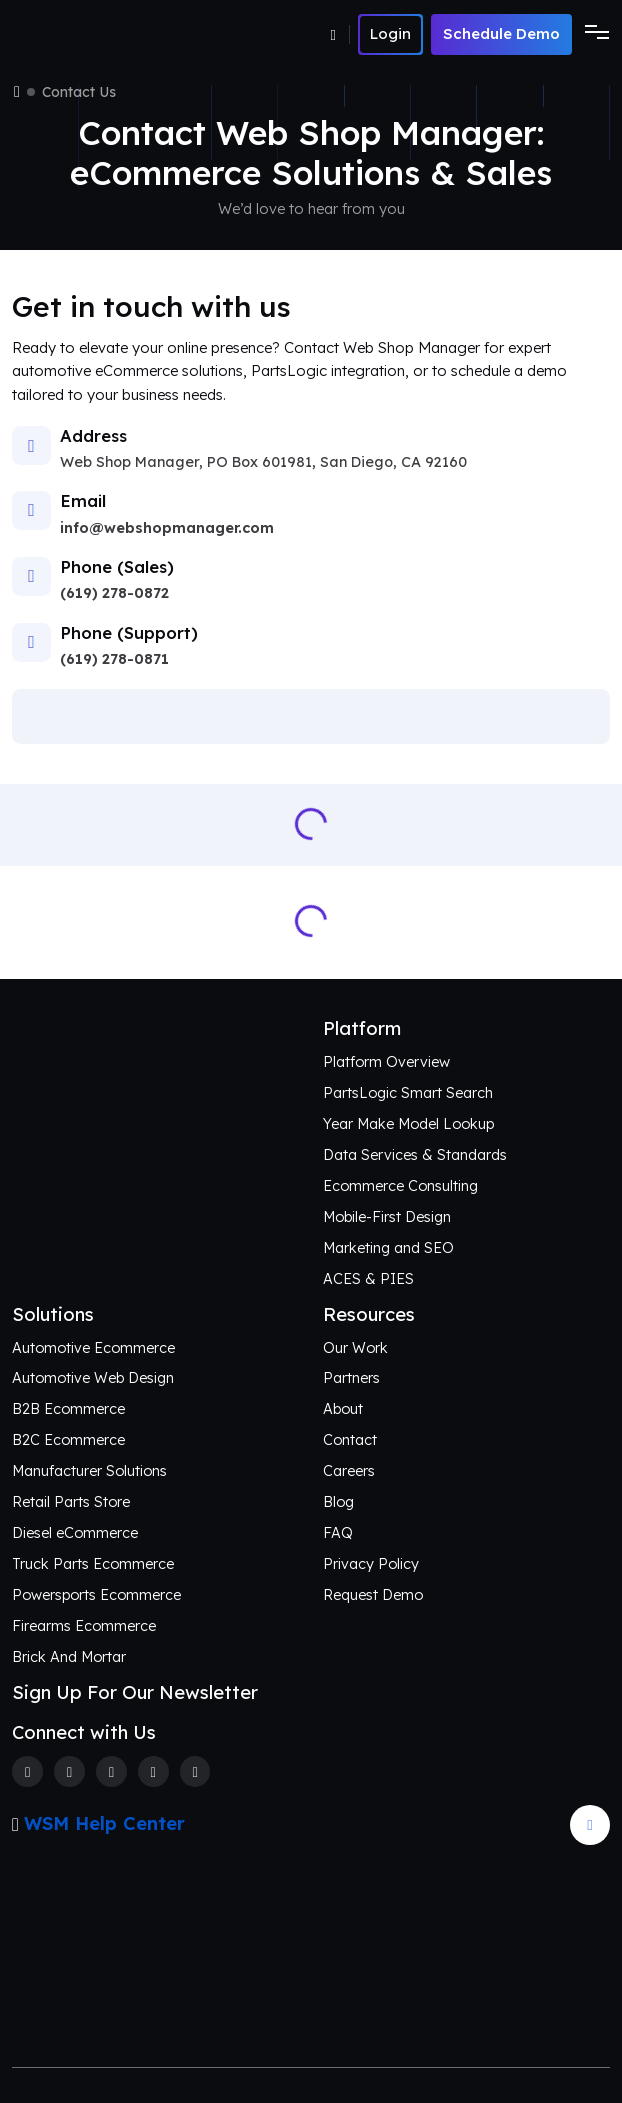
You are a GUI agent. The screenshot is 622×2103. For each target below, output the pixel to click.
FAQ (338, 1533)
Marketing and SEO (388, 1248)
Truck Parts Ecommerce (93, 1564)
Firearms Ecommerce (84, 1626)
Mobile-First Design (387, 1217)
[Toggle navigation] (591, 34)
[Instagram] (111, 1771)
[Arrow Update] (590, 1825)
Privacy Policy (371, 1564)
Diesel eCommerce (75, 1533)
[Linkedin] (153, 1771)
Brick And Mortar (69, 1657)
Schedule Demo (501, 33)
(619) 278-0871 (114, 659)
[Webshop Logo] (109, 34)
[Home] (17, 92)
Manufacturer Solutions (89, 1471)
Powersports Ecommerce (96, 1595)
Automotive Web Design (93, 1378)
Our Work (355, 1348)
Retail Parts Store (71, 1502)
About (343, 1409)
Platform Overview (386, 1062)
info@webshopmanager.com (167, 528)
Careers (349, 1471)
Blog (338, 1502)
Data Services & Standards (415, 1155)
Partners (351, 1378)
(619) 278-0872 (114, 593)
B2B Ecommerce (68, 1409)
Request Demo (373, 1595)
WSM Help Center (104, 1824)
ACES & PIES (368, 1279)
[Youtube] (195, 1771)
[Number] (340, 34)
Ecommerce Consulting (400, 1186)
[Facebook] (27, 1771)
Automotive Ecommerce (93, 1348)
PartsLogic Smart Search (408, 1093)
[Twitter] (69, 1771)
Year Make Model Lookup (408, 1124)
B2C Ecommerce (68, 1440)
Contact (350, 1440)
